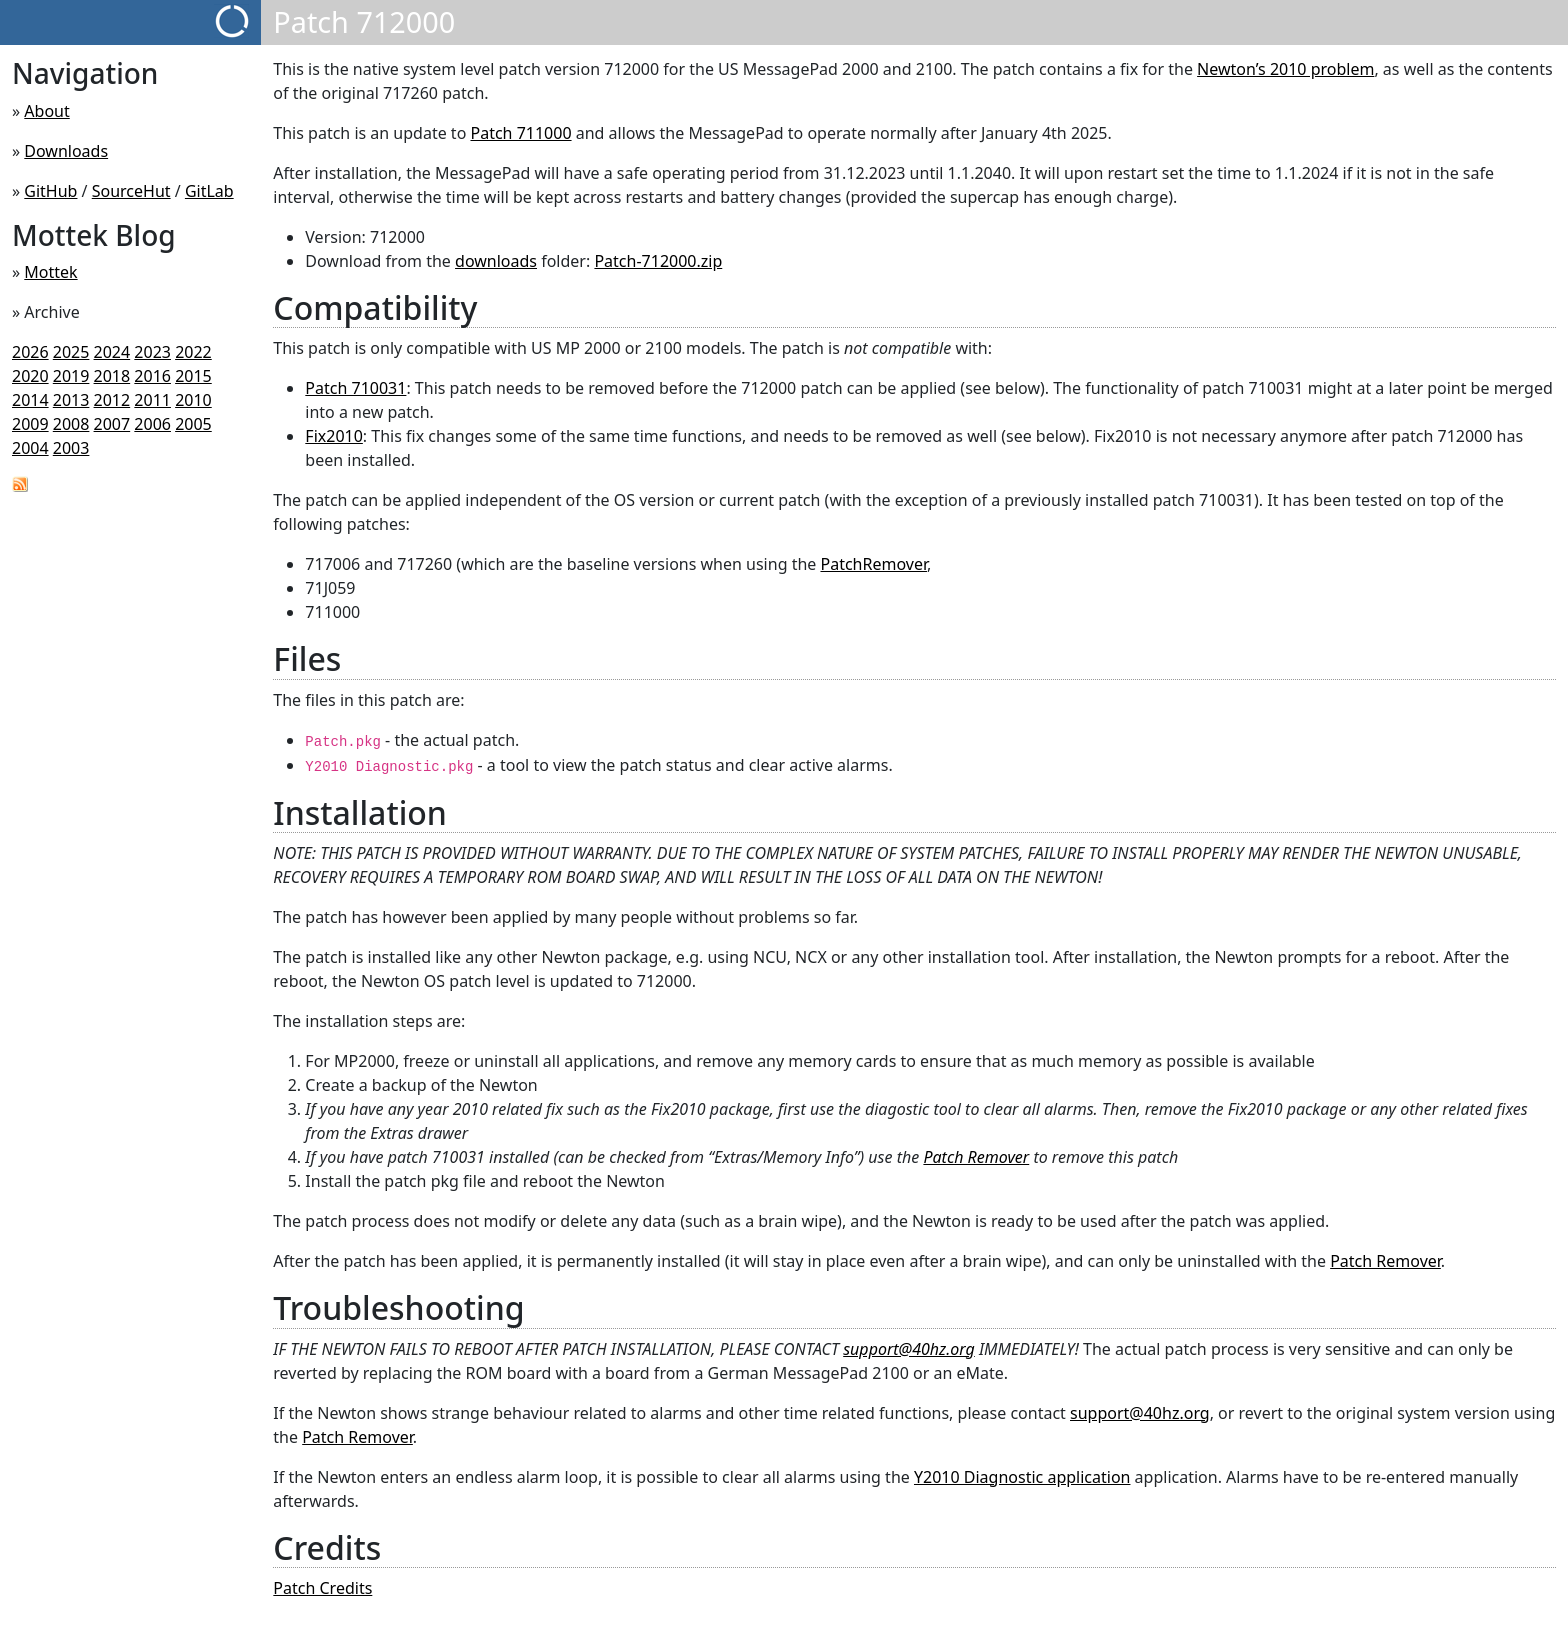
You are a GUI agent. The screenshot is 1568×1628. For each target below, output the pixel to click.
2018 (112, 376)
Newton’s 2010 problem (1285, 69)
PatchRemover (873, 564)
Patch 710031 (355, 388)
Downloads (66, 151)
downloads (496, 261)
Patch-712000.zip (658, 261)
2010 (193, 400)
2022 (193, 352)
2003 (71, 448)
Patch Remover (976, 1157)
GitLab (209, 191)
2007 (112, 424)
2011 (152, 400)
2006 (152, 424)
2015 (193, 376)
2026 (30, 352)
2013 (71, 400)
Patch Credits (322, 1588)
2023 (152, 352)
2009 (30, 424)
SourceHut (131, 191)
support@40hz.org (909, 1349)
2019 (71, 376)
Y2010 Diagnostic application (1022, 1477)
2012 (112, 400)
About (46, 111)
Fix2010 (334, 436)
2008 (71, 424)
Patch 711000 (520, 133)
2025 (71, 352)
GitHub (50, 191)
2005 (193, 424)
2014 (30, 400)
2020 (30, 376)
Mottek (50, 272)
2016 (152, 376)
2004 (30, 448)
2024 (112, 352)
